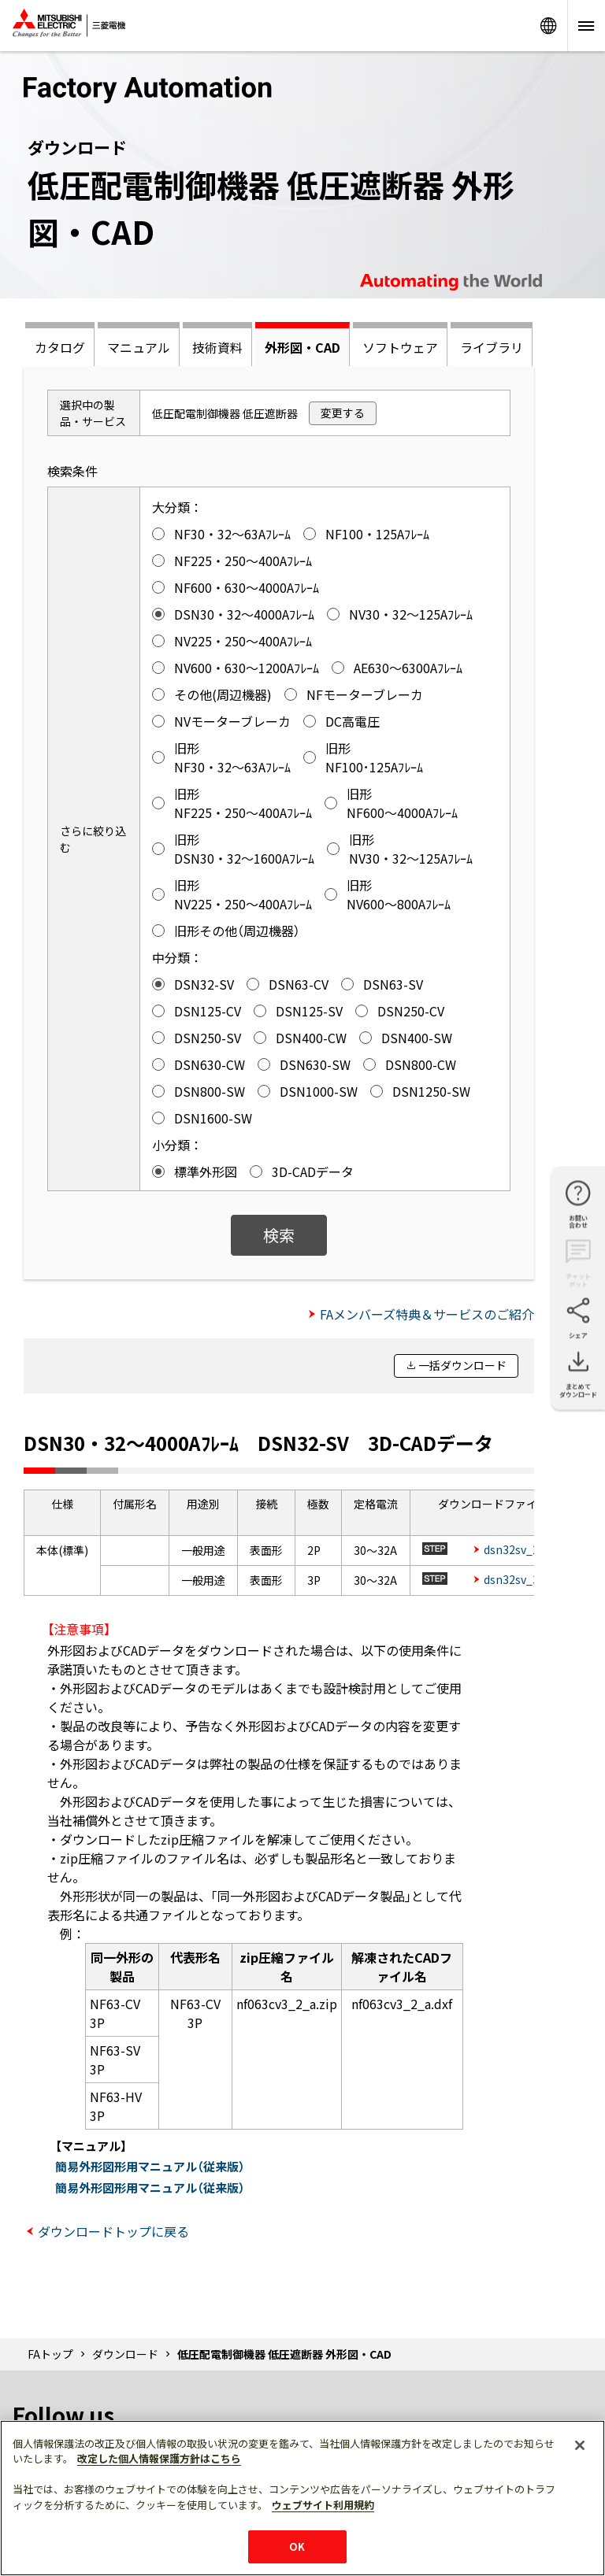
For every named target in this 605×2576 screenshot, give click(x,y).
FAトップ (50, 2354)
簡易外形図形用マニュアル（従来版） (150, 2166)
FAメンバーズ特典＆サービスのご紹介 (427, 1314)
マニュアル (138, 347)
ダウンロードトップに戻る (113, 2231)
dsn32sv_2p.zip (524, 1549)
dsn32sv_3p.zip (524, 1579)
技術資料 (217, 347)
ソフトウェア (400, 347)
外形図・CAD (302, 347)
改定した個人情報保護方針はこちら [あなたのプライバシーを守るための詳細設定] (159, 2458)
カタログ (60, 347)
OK (297, 2546)
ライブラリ (491, 347)
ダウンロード (125, 2354)
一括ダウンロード (462, 1365)
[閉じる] (579, 2445)
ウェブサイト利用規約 (323, 2504)
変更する (343, 412)
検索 (279, 1234)
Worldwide (548, 25)
